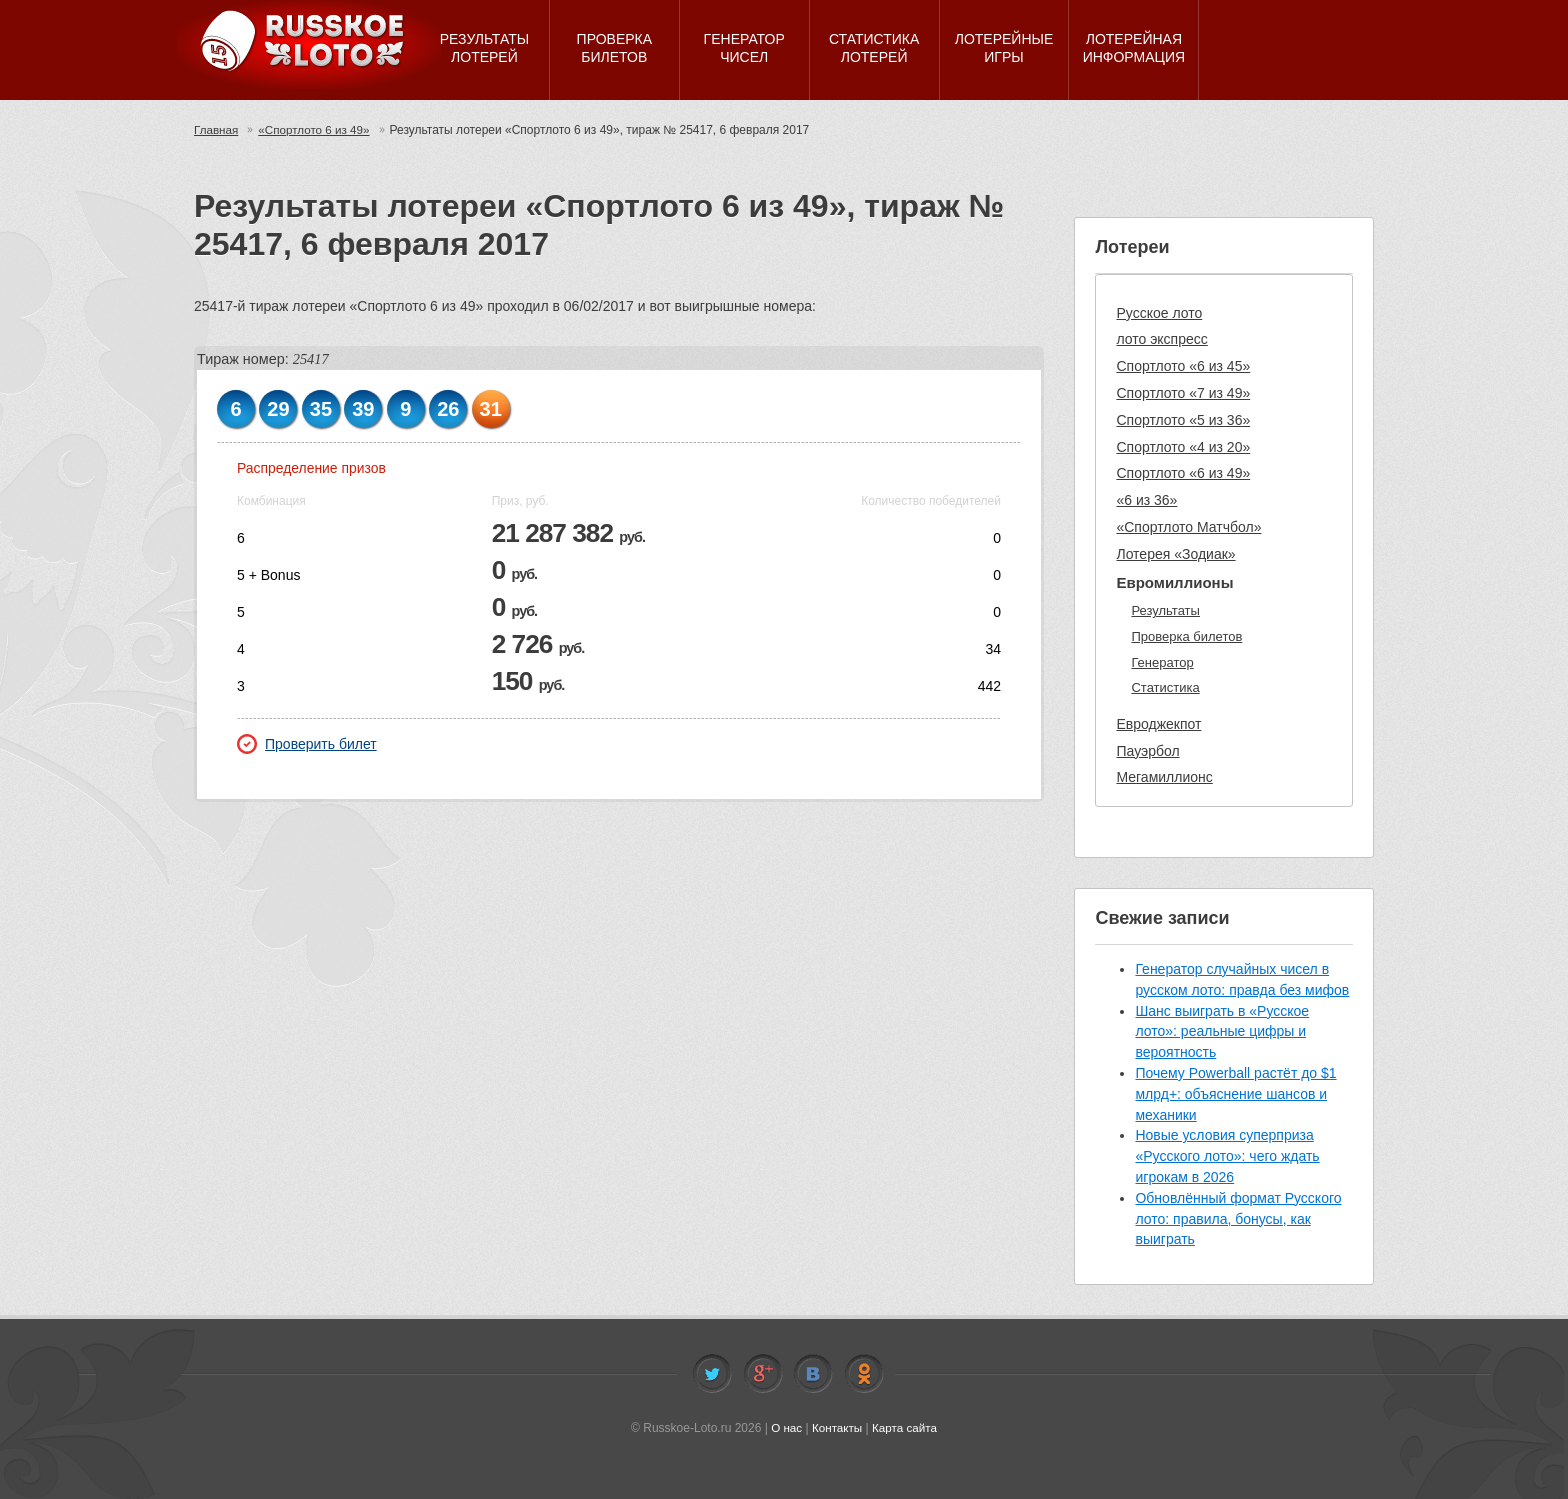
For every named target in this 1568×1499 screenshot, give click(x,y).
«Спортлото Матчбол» (1188, 527)
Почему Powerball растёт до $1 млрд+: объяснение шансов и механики (1235, 1094)
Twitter (712, 1374)
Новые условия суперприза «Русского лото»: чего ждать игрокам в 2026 (1227, 1156)
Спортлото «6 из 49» (1183, 473)
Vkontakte (813, 1374)
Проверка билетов (1186, 636)
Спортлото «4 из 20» (1183, 447)
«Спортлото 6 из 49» (317, 130)
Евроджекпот (1158, 724)
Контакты (837, 1428)
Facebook (763, 1374)
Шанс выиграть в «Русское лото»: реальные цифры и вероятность (1222, 1032)
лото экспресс (1161, 339)
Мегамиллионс (1164, 777)
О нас (785, 1428)
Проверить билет (307, 744)
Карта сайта (905, 1428)
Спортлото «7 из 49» (1183, 393)
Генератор (1162, 662)
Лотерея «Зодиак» (1175, 554)
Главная (217, 130)
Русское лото (1159, 313)
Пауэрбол (1147, 751)
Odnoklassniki (864, 1374)
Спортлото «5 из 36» (1183, 420)
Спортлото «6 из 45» (1183, 366)
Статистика (1165, 687)
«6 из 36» (1146, 500)
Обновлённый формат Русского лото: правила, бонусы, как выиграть (1238, 1219)
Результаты (1165, 610)
